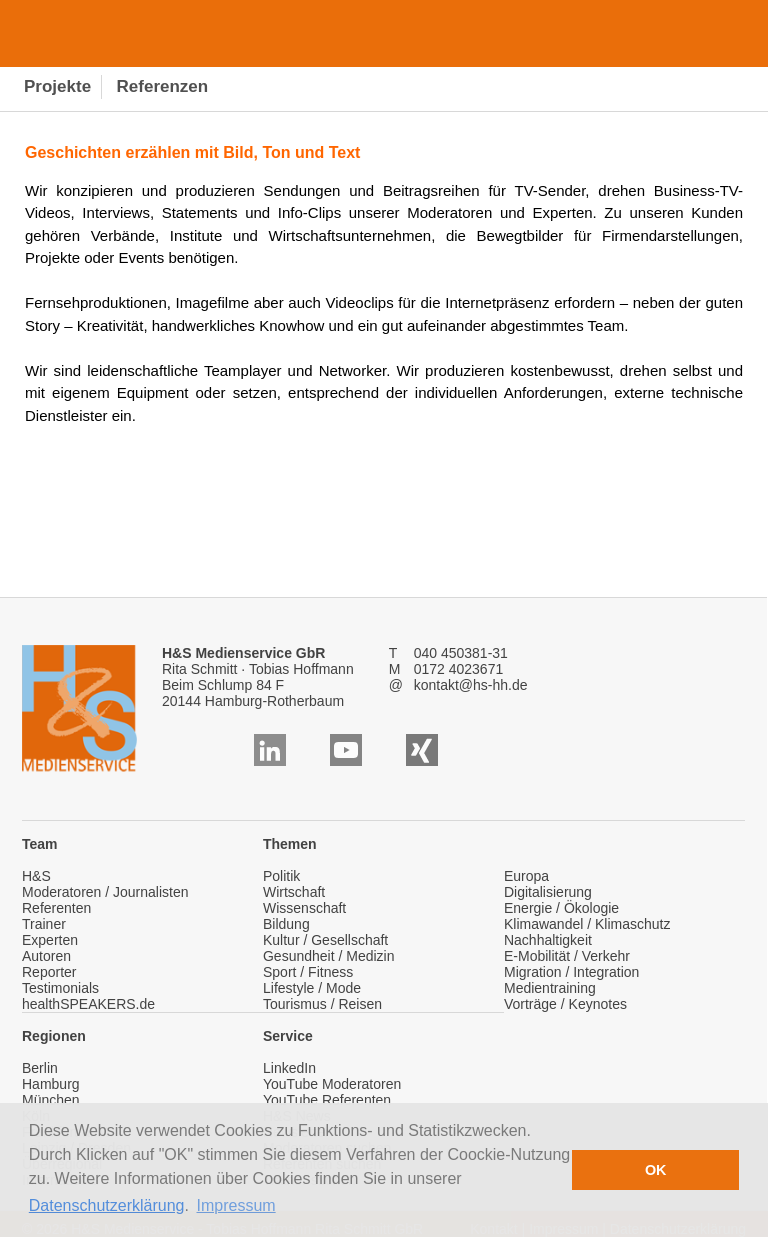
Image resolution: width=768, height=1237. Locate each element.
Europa (526, 876)
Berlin (40, 1068)
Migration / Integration (571, 972)
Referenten (56, 908)
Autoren (46, 956)
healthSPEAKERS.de (88, 1004)
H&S (36, 876)
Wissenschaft (304, 908)
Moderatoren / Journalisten (105, 892)
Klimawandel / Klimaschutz (587, 924)
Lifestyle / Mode (312, 988)
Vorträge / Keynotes (565, 1004)
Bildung (286, 924)
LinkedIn (289, 1068)
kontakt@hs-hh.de (471, 685)
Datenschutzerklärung (107, 1205)
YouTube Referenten (327, 1100)
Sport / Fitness (308, 972)
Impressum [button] (236, 1205)
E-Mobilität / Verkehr (567, 956)
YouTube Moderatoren (332, 1084)
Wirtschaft (294, 892)
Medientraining (550, 988)
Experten (50, 940)
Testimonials (60, 988)
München (51, 1100)
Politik (281, 876)
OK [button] (656, 1170)
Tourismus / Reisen (322, 1004)
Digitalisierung (548, 892)
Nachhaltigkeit (548, 940)
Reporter (49, 972)
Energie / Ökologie (561, 908)
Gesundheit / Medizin (329, 956)
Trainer (44, 924)
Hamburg (51, 1084)
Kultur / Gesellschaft (325, 940)
